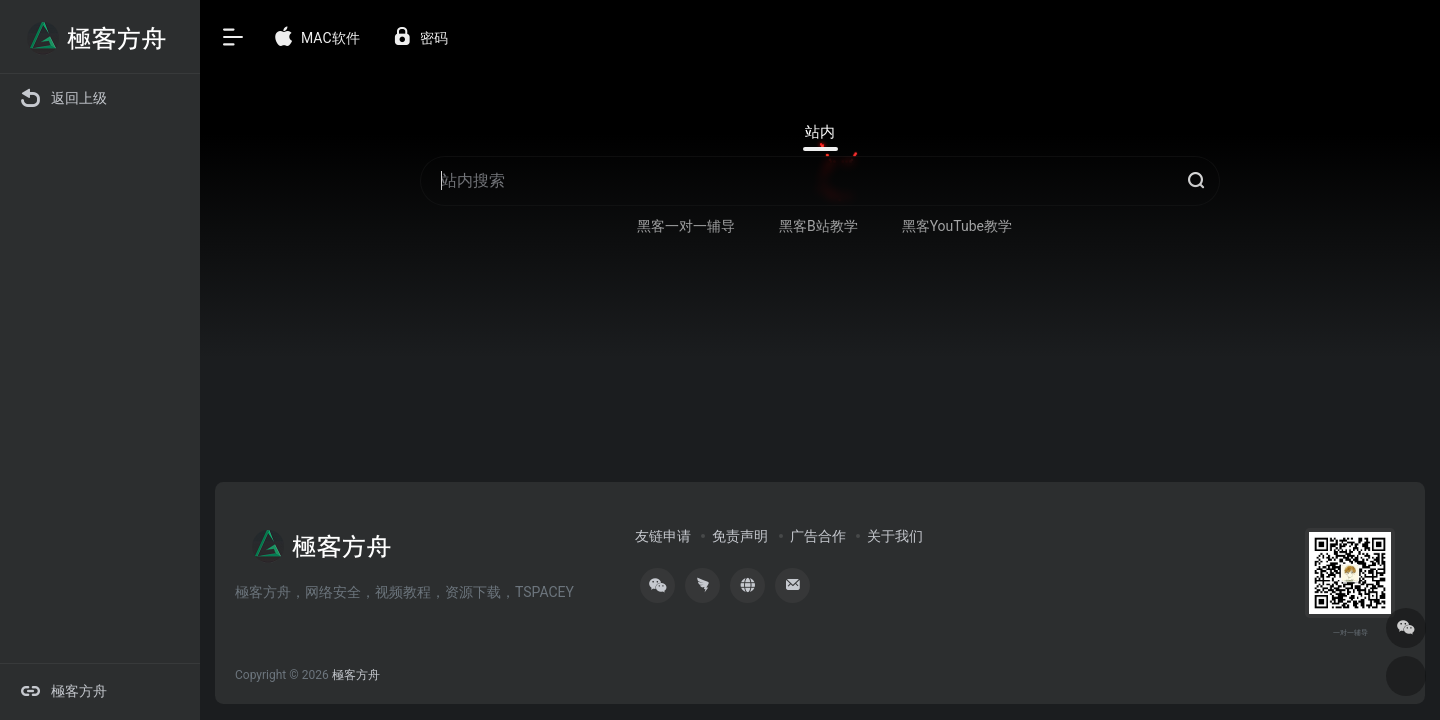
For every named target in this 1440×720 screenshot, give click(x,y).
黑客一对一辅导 (686, 226)
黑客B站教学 (818, 226)
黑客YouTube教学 (957, 226)
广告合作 (818, 536)
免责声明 (740, 536)
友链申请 (663, 536)
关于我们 (895, 536)
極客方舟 (356, 675)
